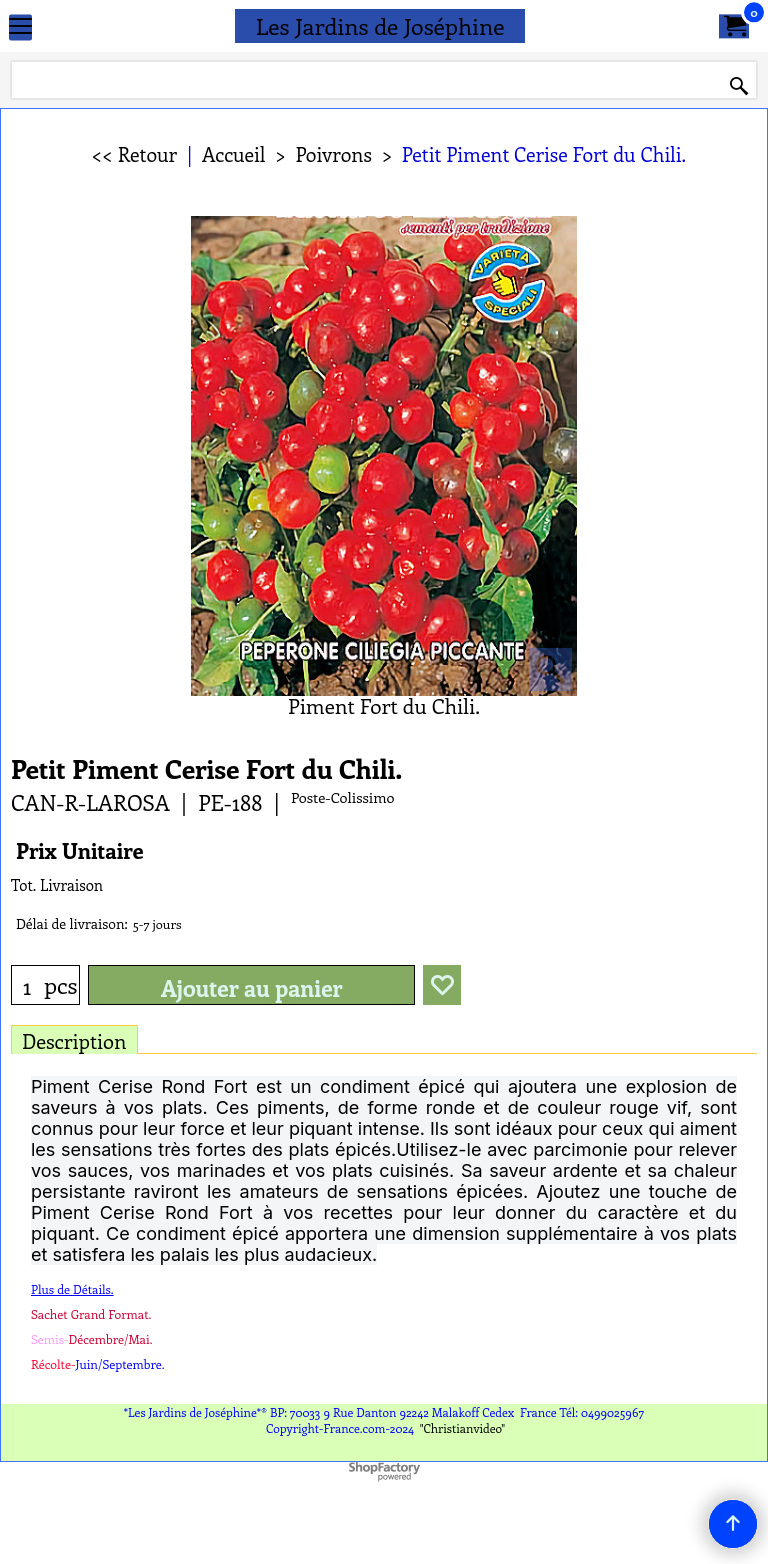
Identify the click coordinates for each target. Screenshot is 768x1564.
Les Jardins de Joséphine (380, 25)
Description (74, 1040)
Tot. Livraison (57, 885)
